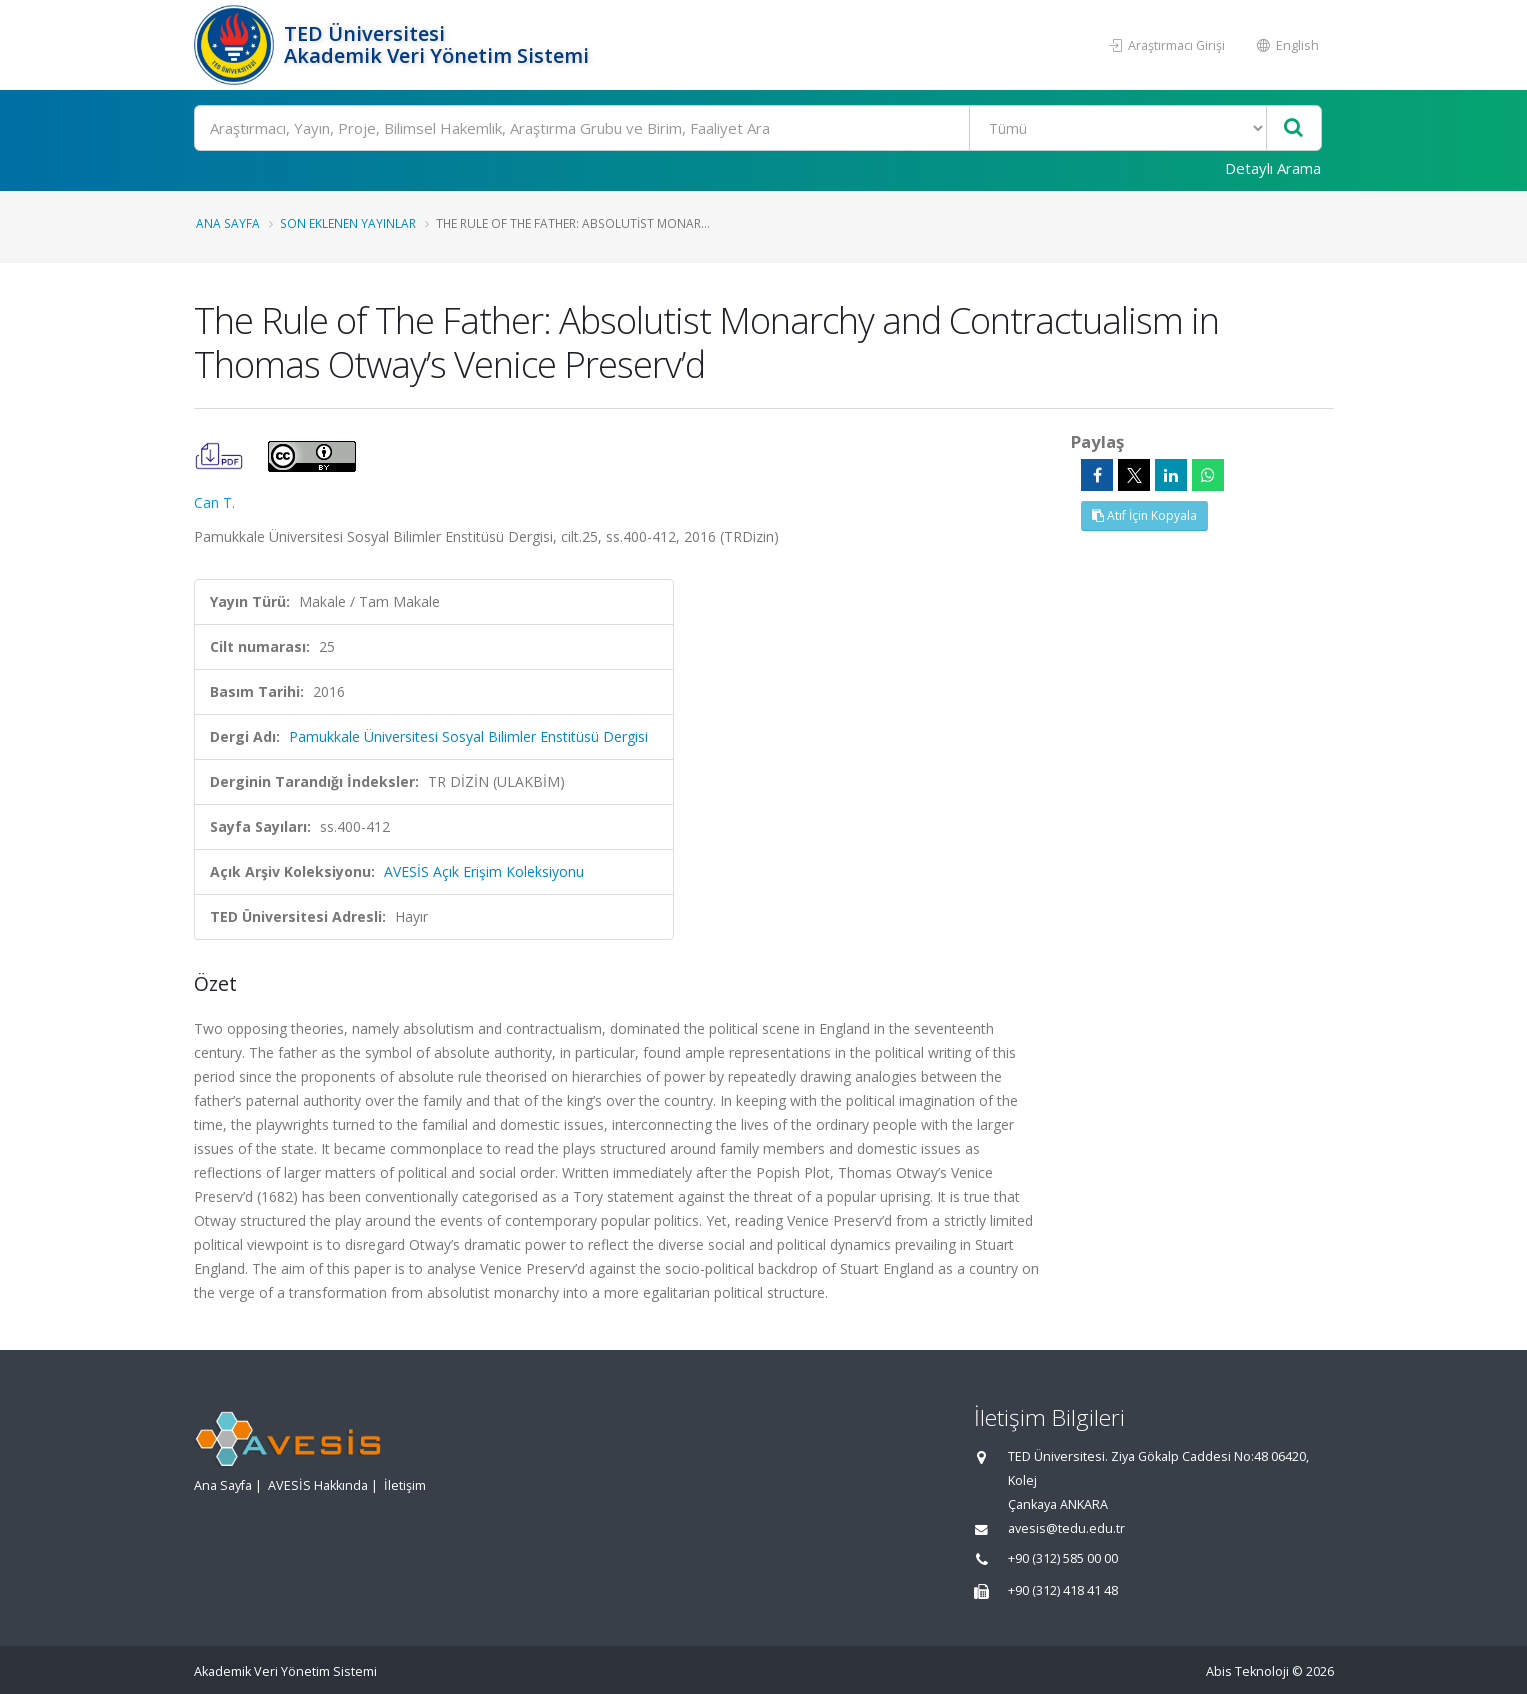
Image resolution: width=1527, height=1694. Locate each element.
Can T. (214, 502)
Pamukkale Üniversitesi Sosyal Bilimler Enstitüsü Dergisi (468, 736)
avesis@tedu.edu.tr (1066, 1528)
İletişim (405, 1485)
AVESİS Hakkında (318, 1485)
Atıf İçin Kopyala (1144, 515)
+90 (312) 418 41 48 (1063, 1590)
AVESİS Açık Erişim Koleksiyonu (484, 871)
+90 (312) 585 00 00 (1063, 1558)
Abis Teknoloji (1247, 1671)
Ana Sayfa (228, 223)
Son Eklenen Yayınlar (348, 223)
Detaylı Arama (1273, 168)
